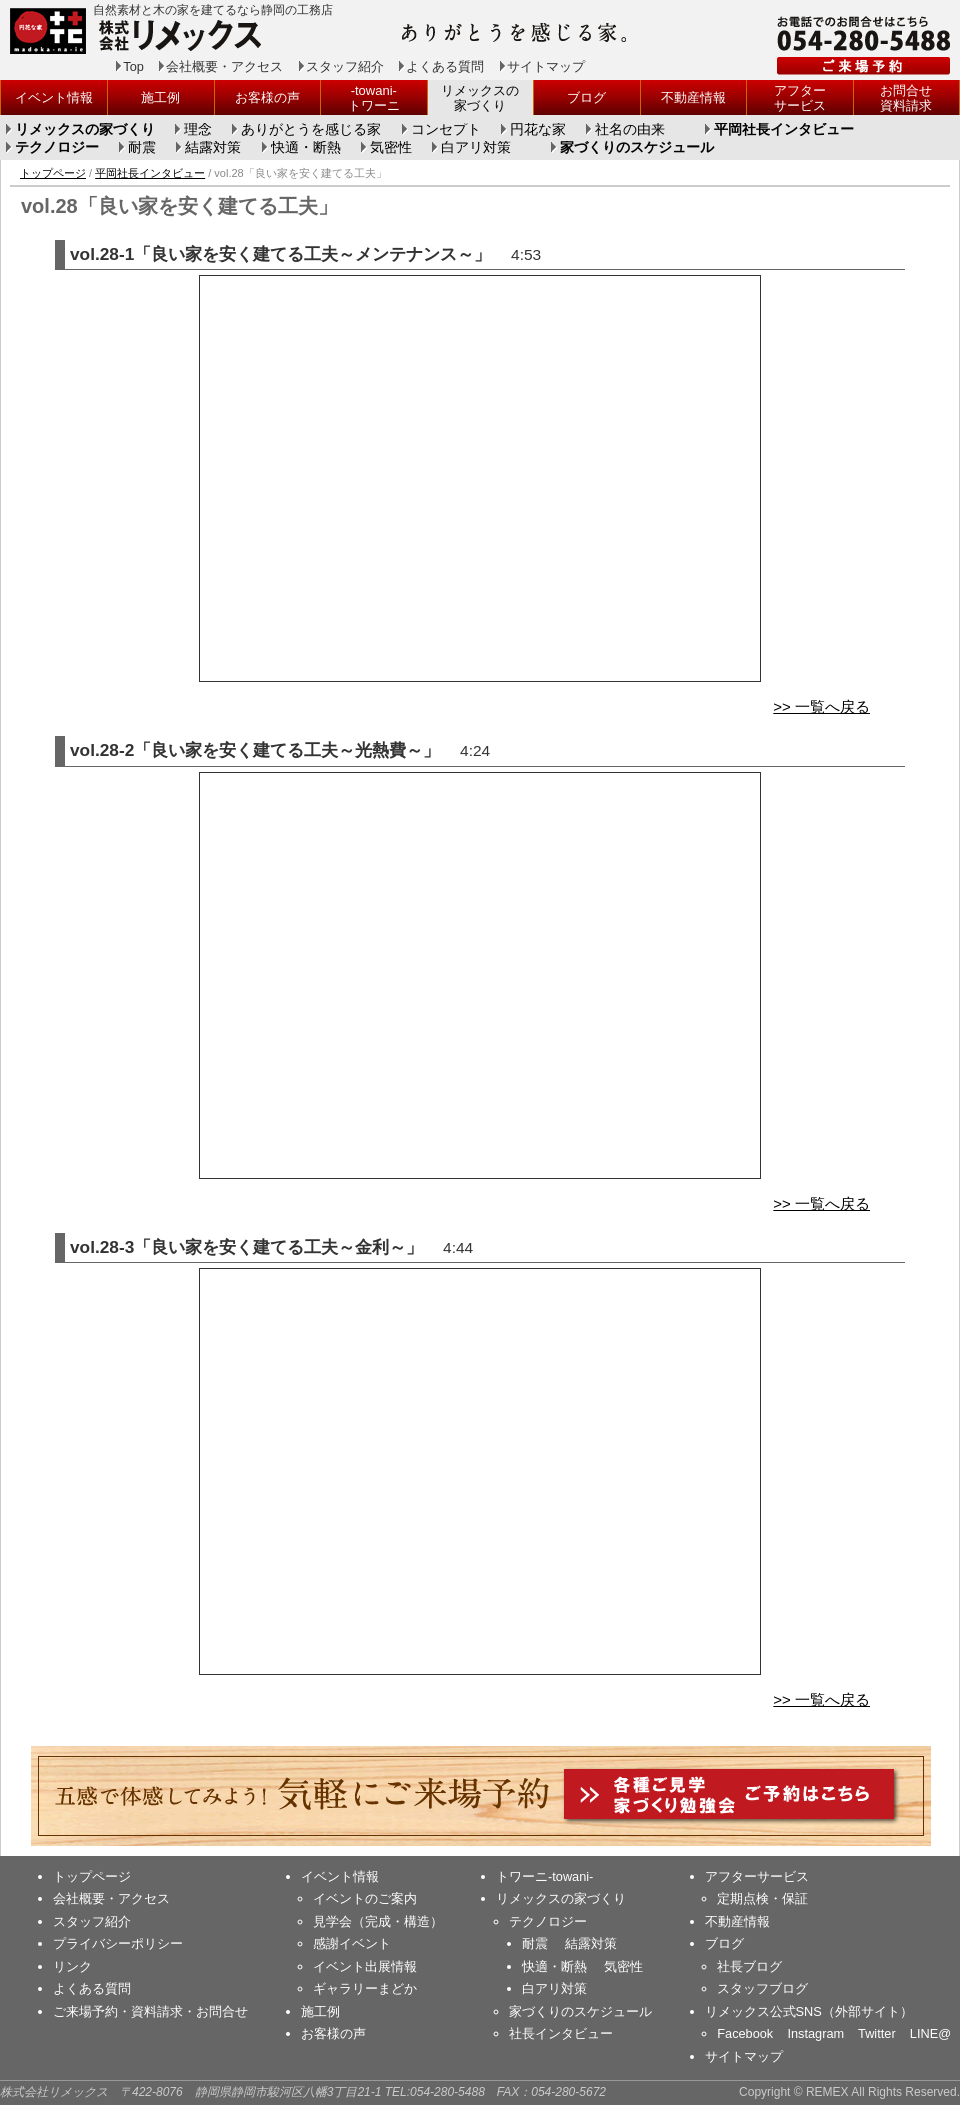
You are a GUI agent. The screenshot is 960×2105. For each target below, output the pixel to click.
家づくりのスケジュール (637, 148)
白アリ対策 (476, 148)
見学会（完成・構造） (378, 1921)
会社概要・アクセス (224, 66)
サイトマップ (546, 66)
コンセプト (446, 130)
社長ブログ (749, 1966)
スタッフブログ (762, 1988)
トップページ (53, 173)
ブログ (586, 97)
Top (133, 66)
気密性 (391, 148)
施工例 (160, 97)
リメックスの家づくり (480, 98)
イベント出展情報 (365, 1966)
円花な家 (538, 130)
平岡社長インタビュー (784, 130)
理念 (198, 130)
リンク (72, 1966)
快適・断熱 (306, 148)
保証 (795, 1898)
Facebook (745, 2033)
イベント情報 (54, 97)
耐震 (142, 148)
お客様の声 (267, 97)
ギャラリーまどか (365, 1988)
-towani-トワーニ (374, 98)
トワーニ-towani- (544, 1876)
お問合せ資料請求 (906, 98)
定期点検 (743, 1898)
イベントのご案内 (365, 1898)
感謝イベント (352, 1943)
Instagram (815, 2033)
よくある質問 (445, 66)
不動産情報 (693, 97)
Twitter (877, 2033)
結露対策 (213, 148)
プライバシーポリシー (118, 1943)
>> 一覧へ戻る (821, 706)
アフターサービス (800, 98)
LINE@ (930, 2033)
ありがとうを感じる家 (311, 130)
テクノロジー (57, 148)
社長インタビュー (561, 2033)
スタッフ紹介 (345, 66)
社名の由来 (630, 130)
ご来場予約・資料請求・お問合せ (150, 2011)
